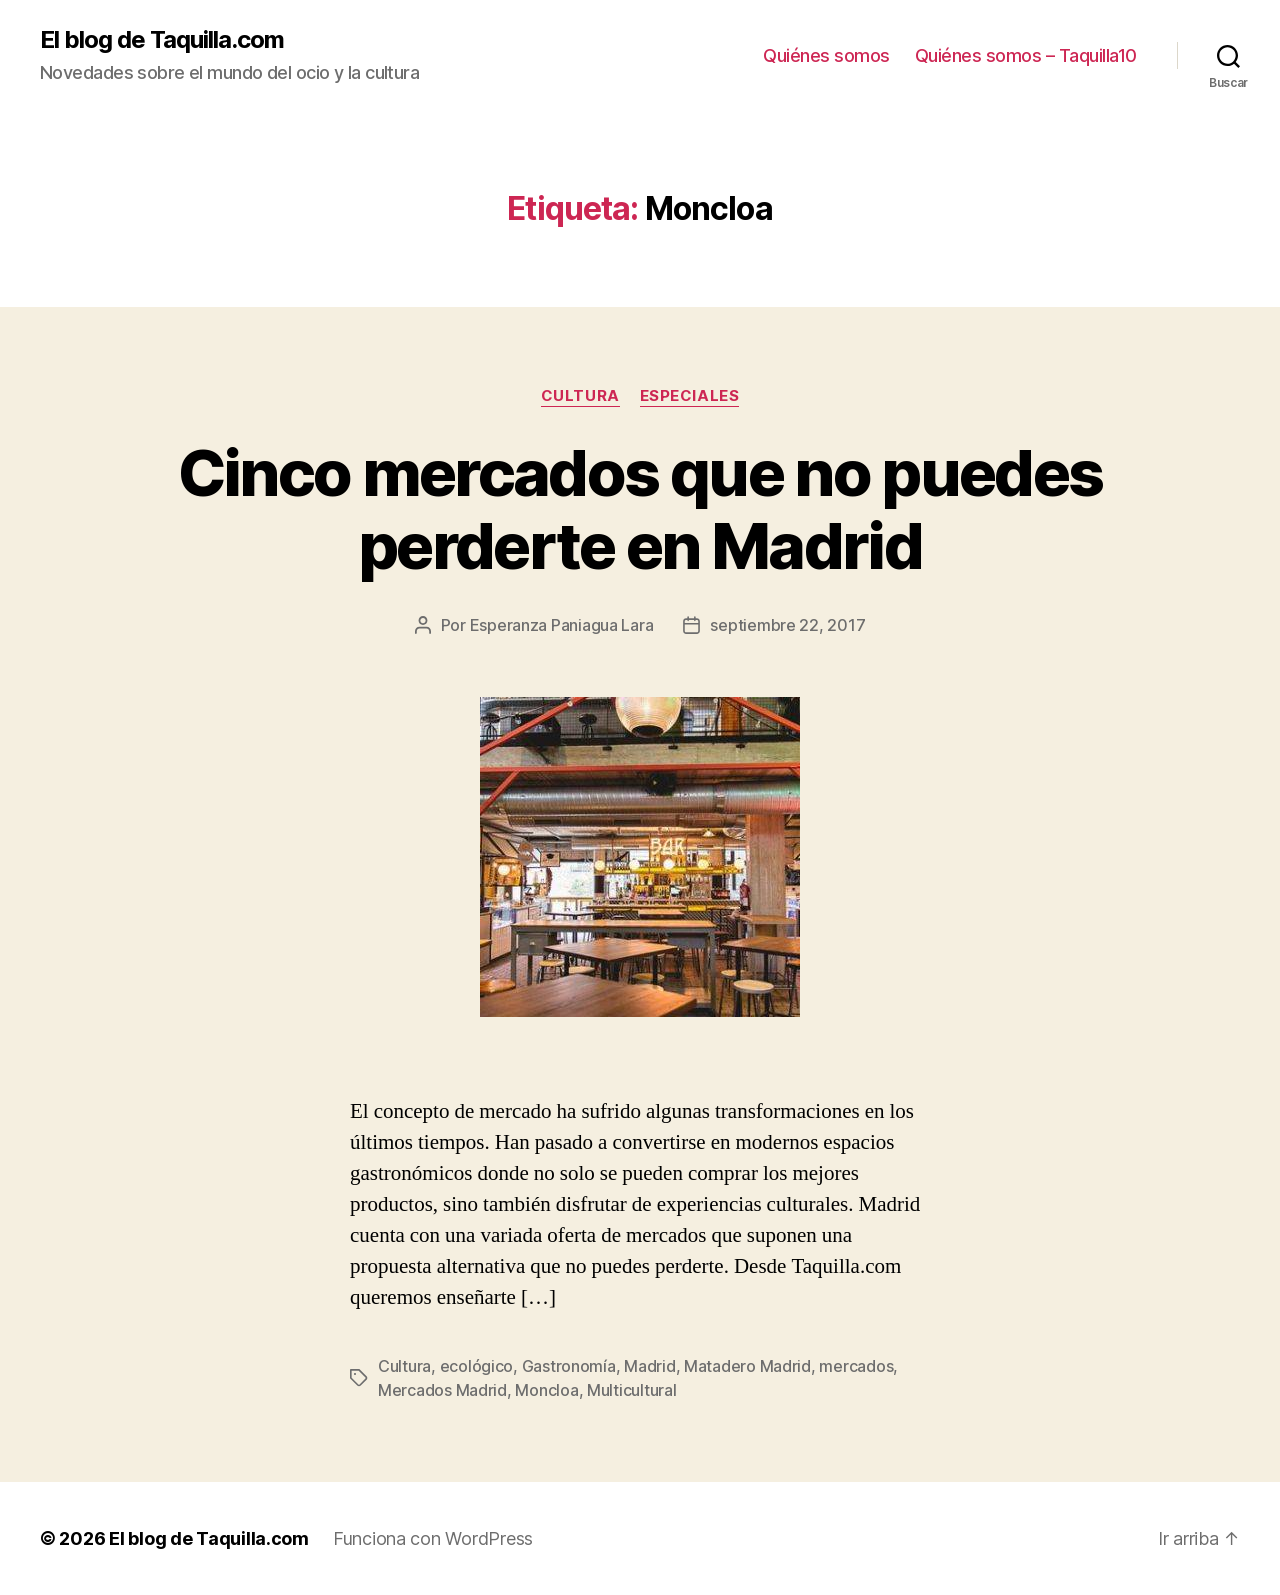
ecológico (477, 1366)
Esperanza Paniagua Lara (562, 625)
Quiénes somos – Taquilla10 (1026, 55)
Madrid (649, 1366)
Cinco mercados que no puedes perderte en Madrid (640, 509)
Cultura (580, 396)
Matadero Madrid (747, 1366)
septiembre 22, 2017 (787, 625)
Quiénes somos (826, 55)
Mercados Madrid (442, 1390)
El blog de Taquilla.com (162, 40)
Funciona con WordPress (433, 1538)
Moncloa (546, 1390)
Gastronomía (569, 1366)
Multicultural (632, 1390)
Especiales (690, 396)
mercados (856, 1366)
